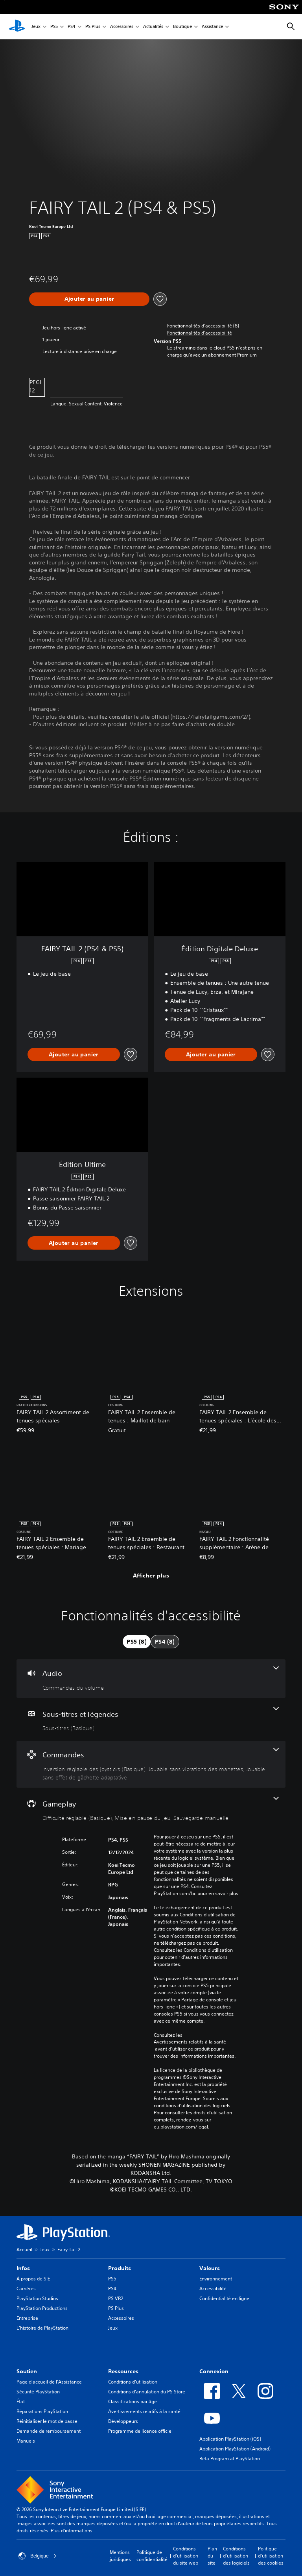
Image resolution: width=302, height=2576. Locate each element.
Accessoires (121, 27)
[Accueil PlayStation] (17, 26)
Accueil (24, 2249)
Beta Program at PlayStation (229, 2458)
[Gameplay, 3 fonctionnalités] (151, 1809)
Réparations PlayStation (42, 2411)
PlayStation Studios (37, 2298)
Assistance (212, 27)
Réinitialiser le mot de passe (47, 2421)
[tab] (137, 1641)
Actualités (153, 27)
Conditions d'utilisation (132, 2381)
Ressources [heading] (123, 2371)
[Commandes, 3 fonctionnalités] (151, 1764)
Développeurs (123, 2421)
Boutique (182, 27)
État (21, 2401)
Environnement (215, 2278)
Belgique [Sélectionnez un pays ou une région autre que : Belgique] (38, 2555)
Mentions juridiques (120, 2556)
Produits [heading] (119, 2268)
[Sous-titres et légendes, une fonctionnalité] (151, 1719)
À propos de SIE (33, 2278)
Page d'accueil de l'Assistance (49, 2381)
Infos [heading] (23, 2268)
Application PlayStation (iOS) (230, 2438)
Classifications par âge (132, 2401)
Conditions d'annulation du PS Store (146, 2391)
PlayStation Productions (42, 2308)
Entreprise (27, 2318)
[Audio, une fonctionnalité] (151, 1678)
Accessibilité (212, 2288)
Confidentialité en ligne (224, 2298)
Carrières (26, 2288)
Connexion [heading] (213, 2371)
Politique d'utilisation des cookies (271, 2555)
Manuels (26, 2440)
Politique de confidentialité (152, 2556)
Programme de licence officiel (140, 2431)
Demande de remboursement (49, 2431)
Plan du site (212, 2555)
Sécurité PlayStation (38, 2391)
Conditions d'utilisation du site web (185, 2555)
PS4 (72, 27)
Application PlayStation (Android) (235, 2448)
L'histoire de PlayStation (42, 2328)
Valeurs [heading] (209, 2268)
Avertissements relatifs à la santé (190, 2042)
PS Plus (92, 27)
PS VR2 (115, 2298)
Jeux (36, 27)
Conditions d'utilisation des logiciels (236, 2555)
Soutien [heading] (27, 2371)
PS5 (54, 27)
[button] (199, 333)
